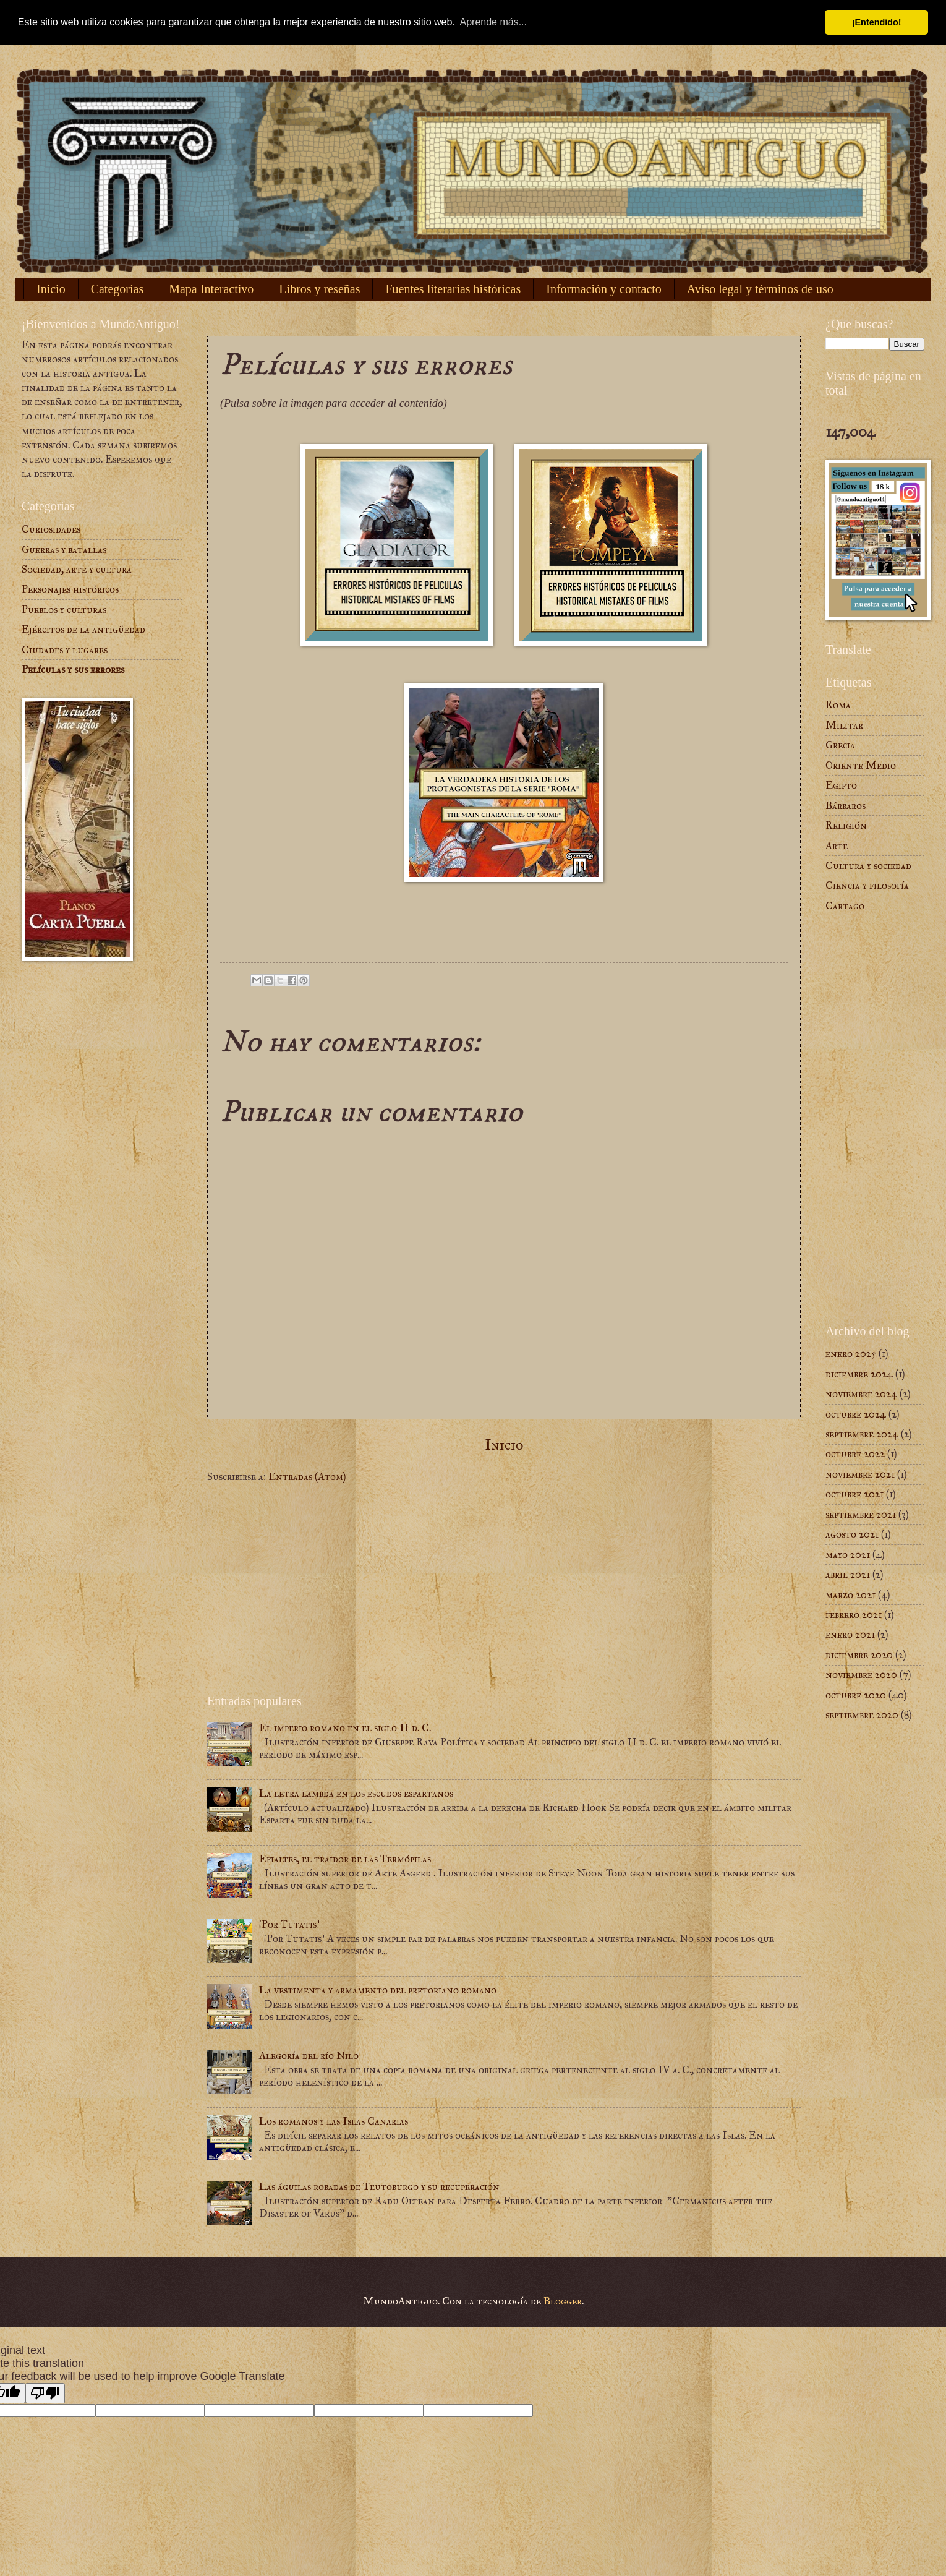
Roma (838, 704)
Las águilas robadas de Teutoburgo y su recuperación (379, 2186)
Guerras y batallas (64, 549)
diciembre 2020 (859, 1654)
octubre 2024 (855, 1414)
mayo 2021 (847, 1554)
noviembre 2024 (861, 1393)
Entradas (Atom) (307, 1476)
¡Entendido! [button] (876, 22)
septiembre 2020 (861, 1714)
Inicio (51, 289)
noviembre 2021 (860, 1474)
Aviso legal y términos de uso (760, 289)
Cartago (844, 905)
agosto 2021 (852, 1534)
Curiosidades (51, 529)
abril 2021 (847, 1574)
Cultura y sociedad (868, 865)
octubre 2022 (855, 1453)
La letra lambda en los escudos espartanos (356, 1793)
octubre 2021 (854, 1493)
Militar (844, 725)
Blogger (562, 2301)
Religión (846, 825)
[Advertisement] (504, 1588)
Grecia (840, 744)
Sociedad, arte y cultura (77, 569)
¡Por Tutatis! (289, 1924)
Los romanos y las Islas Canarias (333, 2121)
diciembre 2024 (859, 1373)
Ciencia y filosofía (867, 885)
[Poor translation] (45, 2393)
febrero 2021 (853, 1614)
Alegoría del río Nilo (309, 2055)
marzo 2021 (850, 1594)
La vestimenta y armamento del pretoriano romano (377, 1989)
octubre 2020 (855, 1694)
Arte (836, 845)
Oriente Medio (860, 765)
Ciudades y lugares (65, 649)
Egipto (841, 785)
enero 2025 (850, 1353)
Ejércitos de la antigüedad (83, 629)
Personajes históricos (70, 589)
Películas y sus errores (73, 669)
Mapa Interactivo (211, 289)
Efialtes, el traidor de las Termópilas (345, 1858)
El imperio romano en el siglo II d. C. (345, 1727)
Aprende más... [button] (493, 22)
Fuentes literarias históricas (453, 289)
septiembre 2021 (860, 1514)
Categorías (117, 289)
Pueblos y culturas (64, 609)
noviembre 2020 (861, 1674)
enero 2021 (850, 1634)
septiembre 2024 (861, 1433)
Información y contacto (604, 289)
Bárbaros (845, 805)
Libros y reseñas (319, 289)
